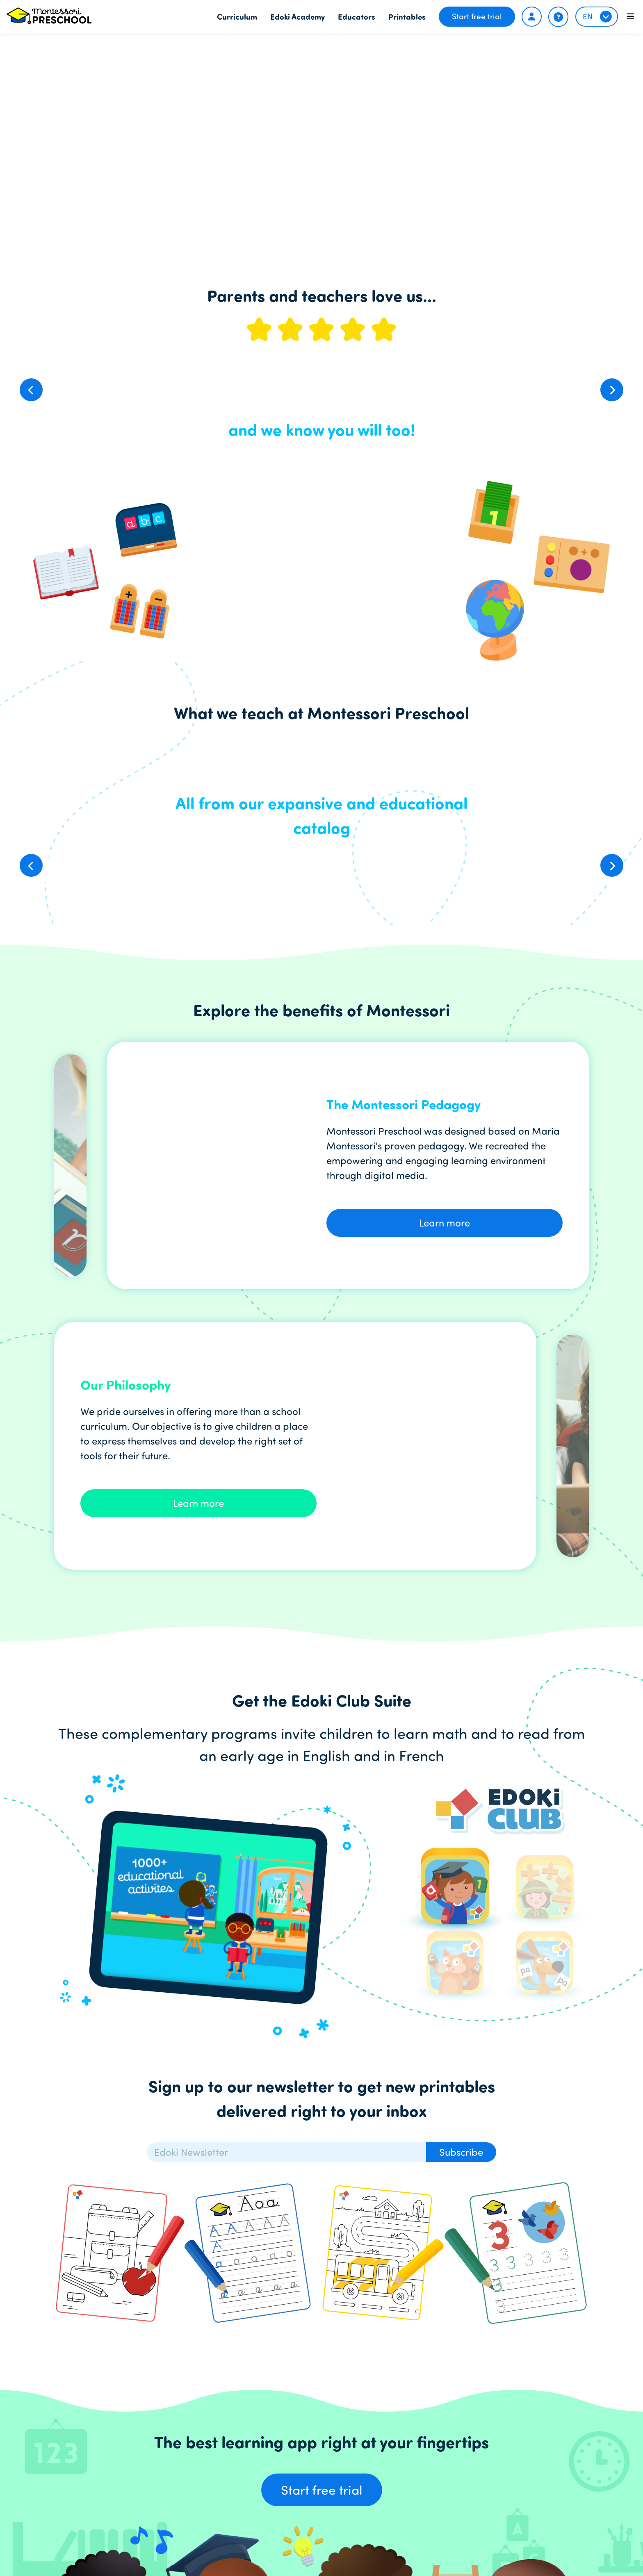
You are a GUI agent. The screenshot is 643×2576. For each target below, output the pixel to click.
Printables (407, 16)
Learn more (444, 1222)
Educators (356, 16)
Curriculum (237, 16)
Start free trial (477, 16)
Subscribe (461, 2152)
